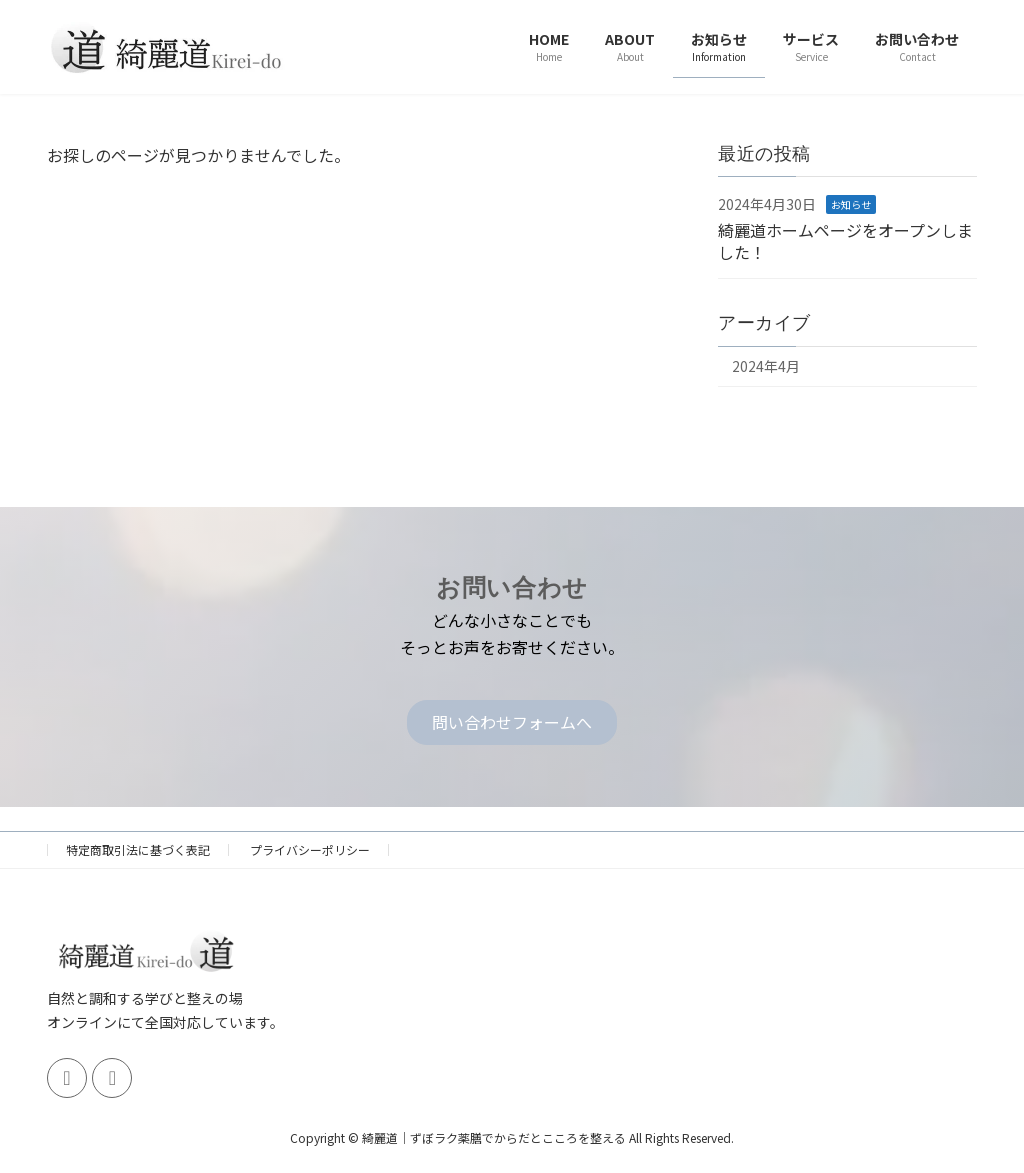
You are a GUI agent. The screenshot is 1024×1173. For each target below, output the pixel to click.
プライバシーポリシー (310, 849)
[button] (512, 722)
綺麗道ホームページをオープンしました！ (845, 240)
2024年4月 (766, 366)
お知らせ (851, 204)
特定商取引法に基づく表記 (138, 849)
